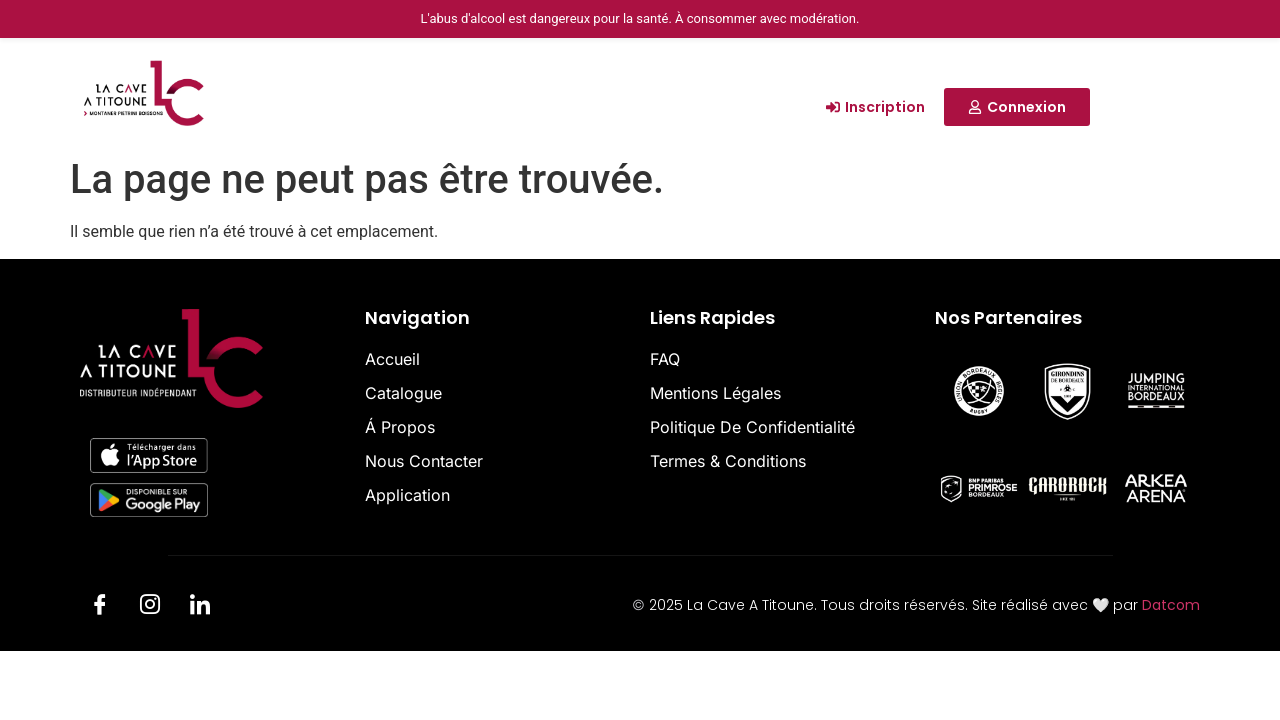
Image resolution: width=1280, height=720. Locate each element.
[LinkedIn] (200, 608)
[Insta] (150, 608)
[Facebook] (100, 608)
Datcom (1171, 605)
